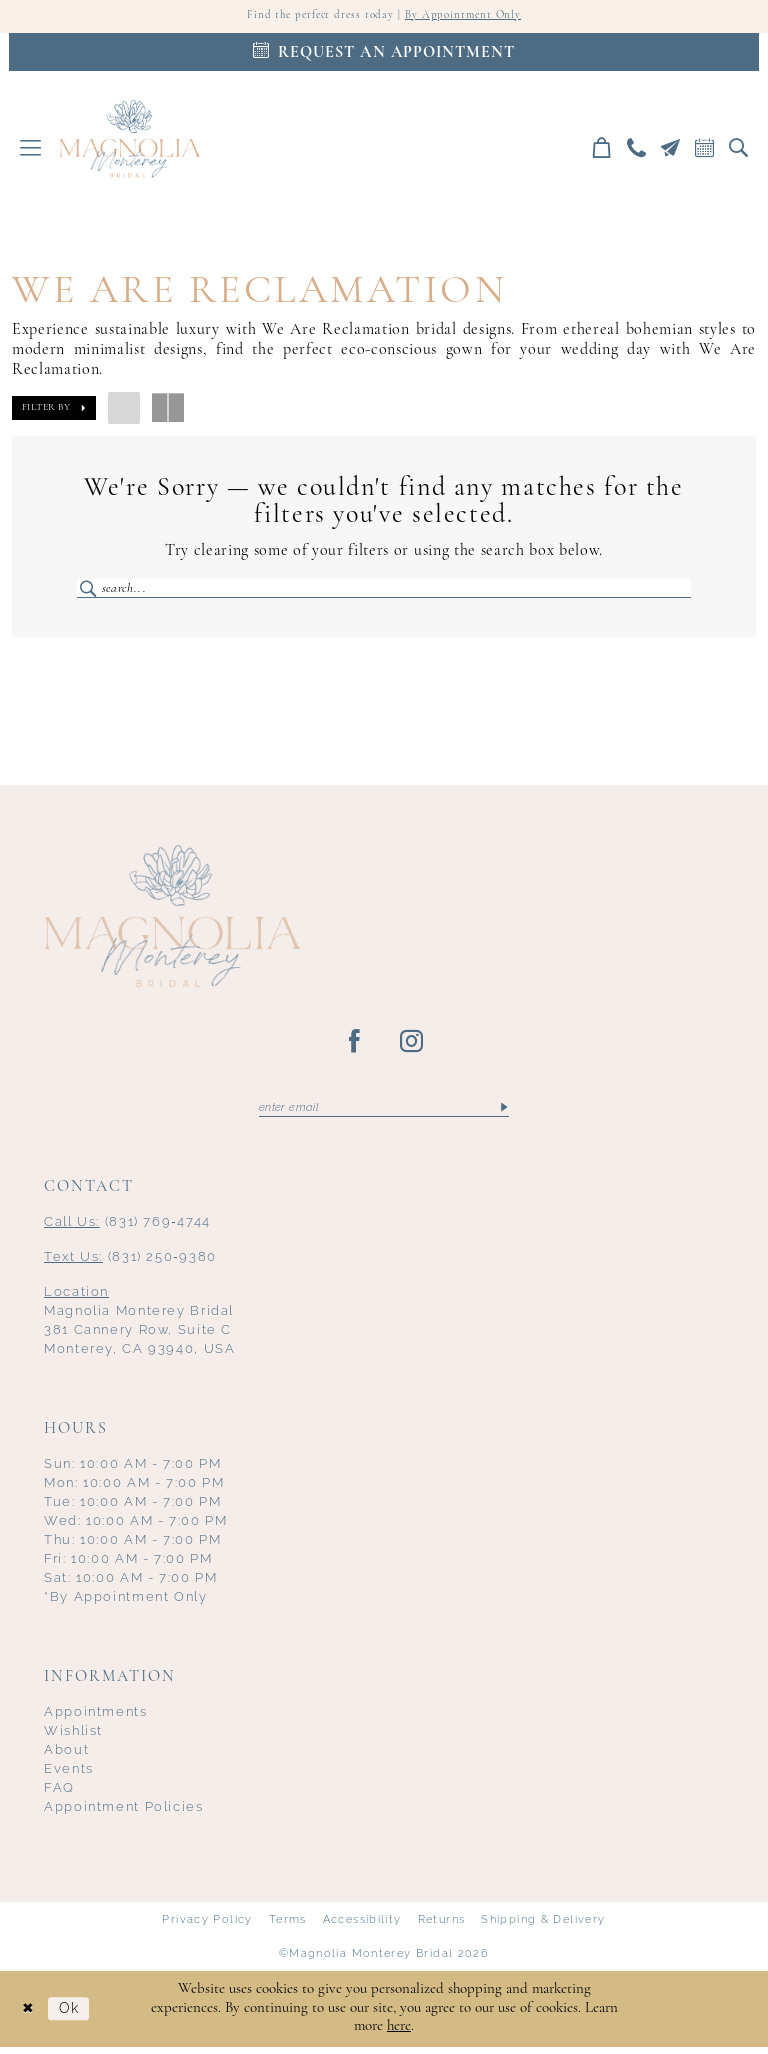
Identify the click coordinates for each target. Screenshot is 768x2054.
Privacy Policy (207, 1925)
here (399, 2033)
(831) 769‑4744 (127, 1228)
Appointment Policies (124, 1812)
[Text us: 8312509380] (671, 149)
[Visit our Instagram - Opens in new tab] (412, 1047)
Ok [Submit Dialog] (74, 2015)
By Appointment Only (468, 17)
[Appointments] (384, 53)
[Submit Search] (89, 590)
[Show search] (739, 149)
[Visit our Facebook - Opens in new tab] (355, 1047)
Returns (442, 1925)
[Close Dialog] (30, 2015)
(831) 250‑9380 (130, 1263)
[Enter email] (384, 1113)
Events (69, 1775)
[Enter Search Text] (384, 590)
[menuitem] (31, 149)
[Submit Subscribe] (503, 1113)
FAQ (59, 1793)
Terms (288, 1925)
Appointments (96, 1718)
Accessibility (362, 1925)
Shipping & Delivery (543, 1925)
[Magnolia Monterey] (129, 140)
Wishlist (73, 1737)
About (66, 1756)
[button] (31, 149)
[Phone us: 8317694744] (637, 149)
